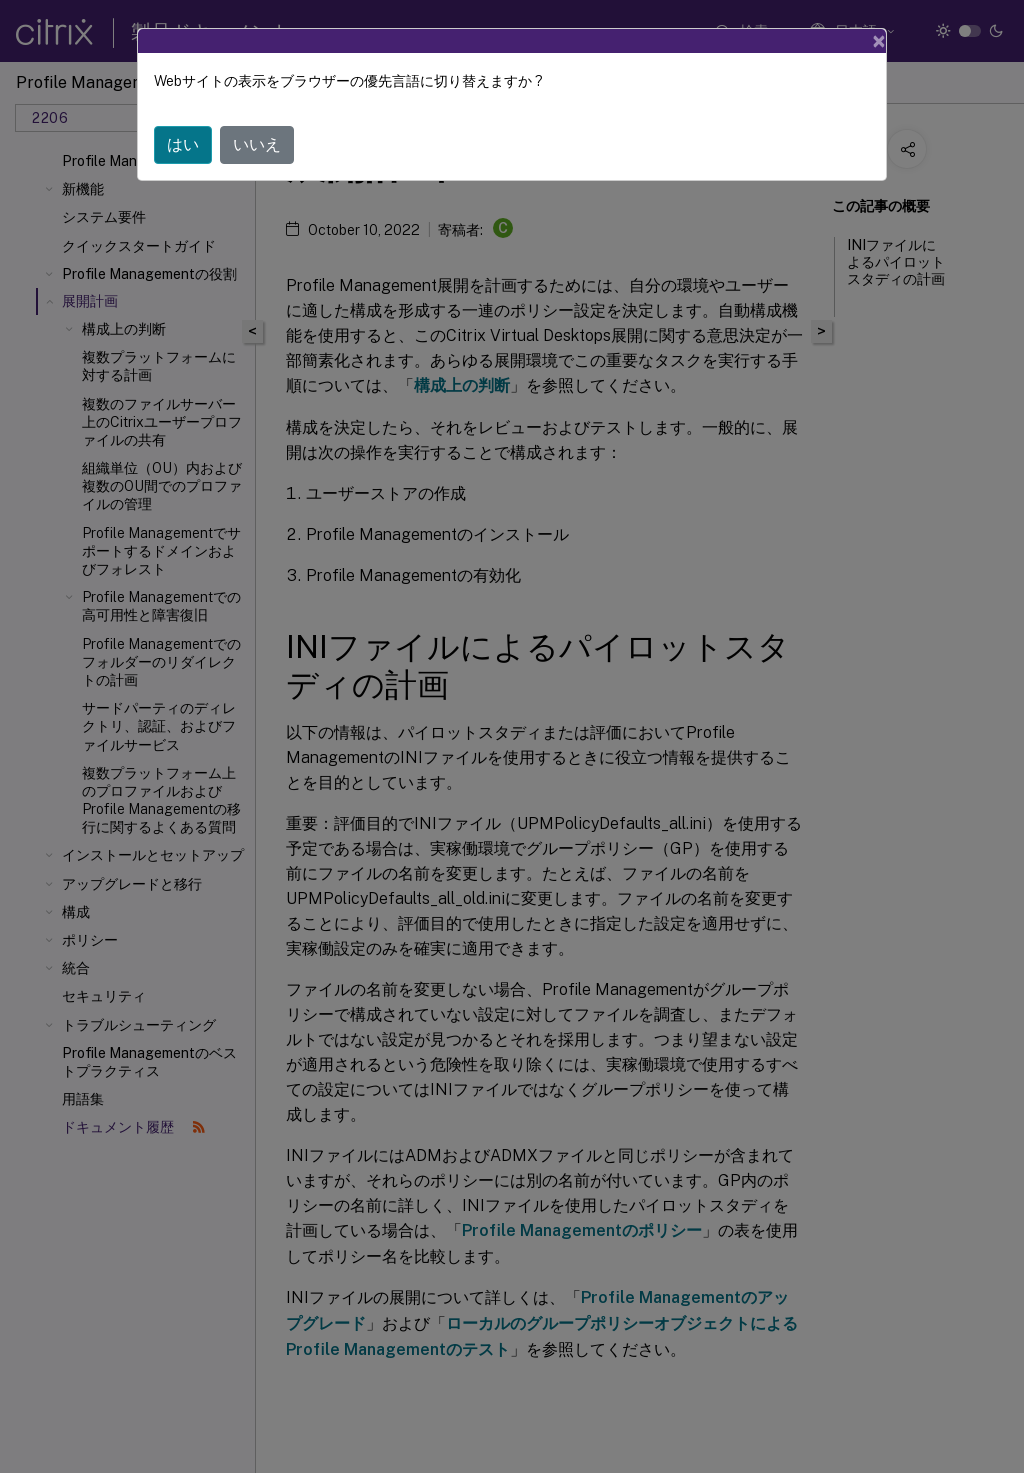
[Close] (879, 41)
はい (183, 144)
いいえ (257, 144)
